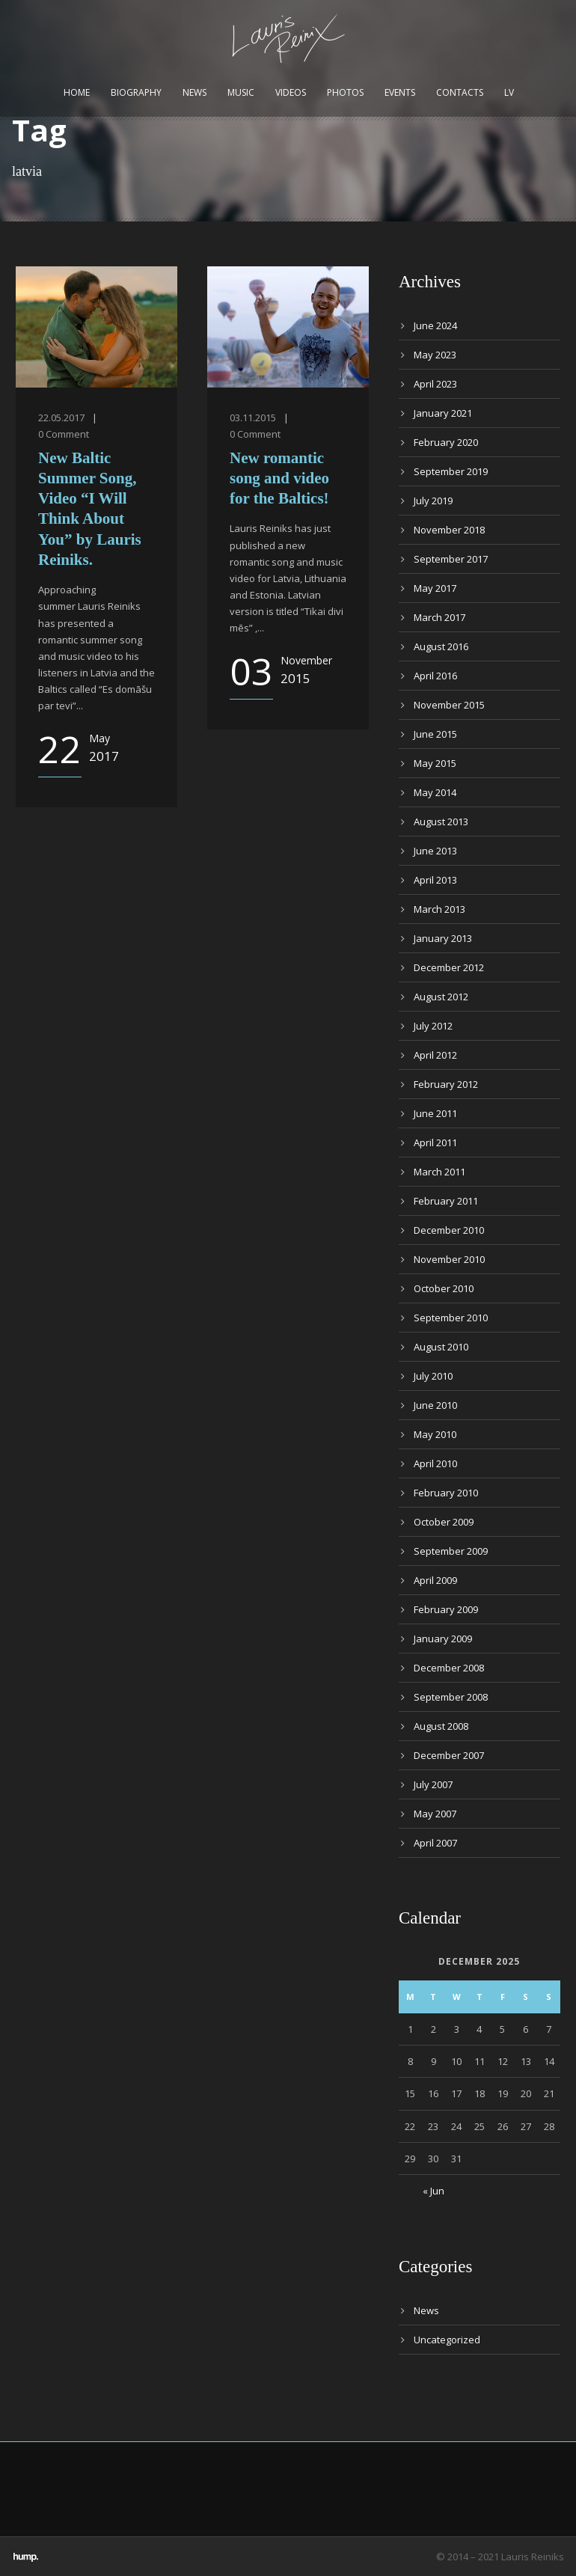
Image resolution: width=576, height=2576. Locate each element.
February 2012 (446, 1084)
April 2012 (435, 1055)
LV (509, 92)
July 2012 (433, 1025)
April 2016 (435, 675)
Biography (136, 92)
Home (77, 92)
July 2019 (433, 500)
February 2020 (446, 442)
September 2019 (451, 471)
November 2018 (449, 529)
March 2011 (439, 1171)
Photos (345, 92)
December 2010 (449, 1230)
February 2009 (446, 1609)
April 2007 (435, 1843)
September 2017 (451, 559)
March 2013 (439, 909)
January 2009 (443, 1638)
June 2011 (435, 1113)
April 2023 (435, 384)
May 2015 (435, 763)
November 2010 (449, 1259)
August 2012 (441, 996)
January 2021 (443, 413)
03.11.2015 (253, 417)
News (194, 92)
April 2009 (435, 1580)
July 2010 (433, 1376)
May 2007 (435, 1813)
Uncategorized (447, 2339)
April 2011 (435, 1142)
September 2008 (451, 1697)
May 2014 (435, 792)
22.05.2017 (61, 417)
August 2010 (441, 1346)
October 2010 (444, 1288)
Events (399, 92)
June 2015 (435, 734)
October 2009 (444, 1522)
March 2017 (439, 617)
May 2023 (435, 354)
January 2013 (443, 938)
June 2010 (435, 1405)
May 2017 (435, 588)
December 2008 (449, 1667)
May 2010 (435, 1434)
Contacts (459, 92)
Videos (290, 92)
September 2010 (451, 1317)
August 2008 (441, 1726)
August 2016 (441, 646)
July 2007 (433, 1784)
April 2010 (435, 1463)
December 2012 (449, 967)
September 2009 (451, 1551)
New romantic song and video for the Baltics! (279, 478)
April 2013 (435, 880)
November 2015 (449, 705)
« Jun (433, 2190)
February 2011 (446, 1201)
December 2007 (449, 1755)
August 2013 (441, 821)
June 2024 (435, 325)
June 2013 (435, 850)
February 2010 (446, 1492)
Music (240, 92)
